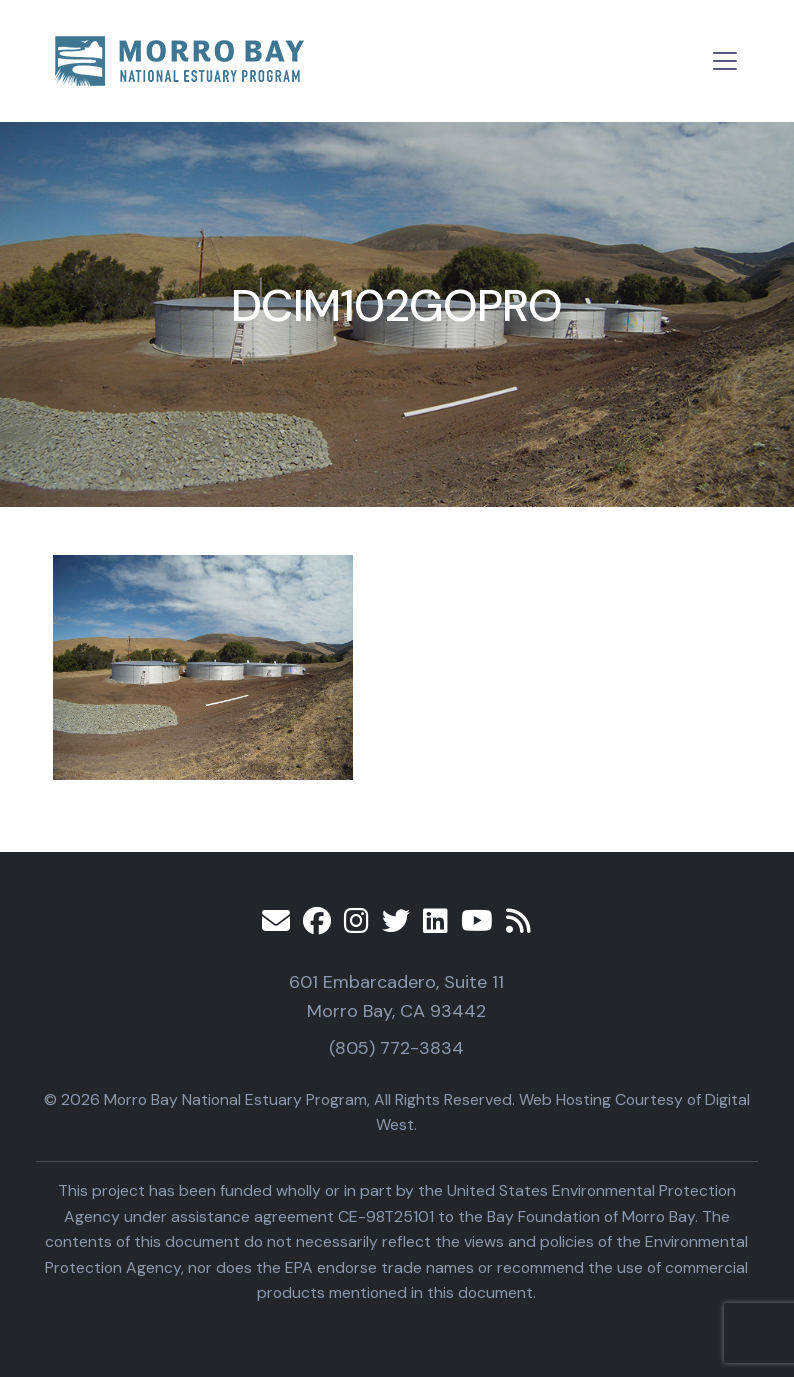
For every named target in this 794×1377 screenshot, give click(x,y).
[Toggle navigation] (725, 61)
